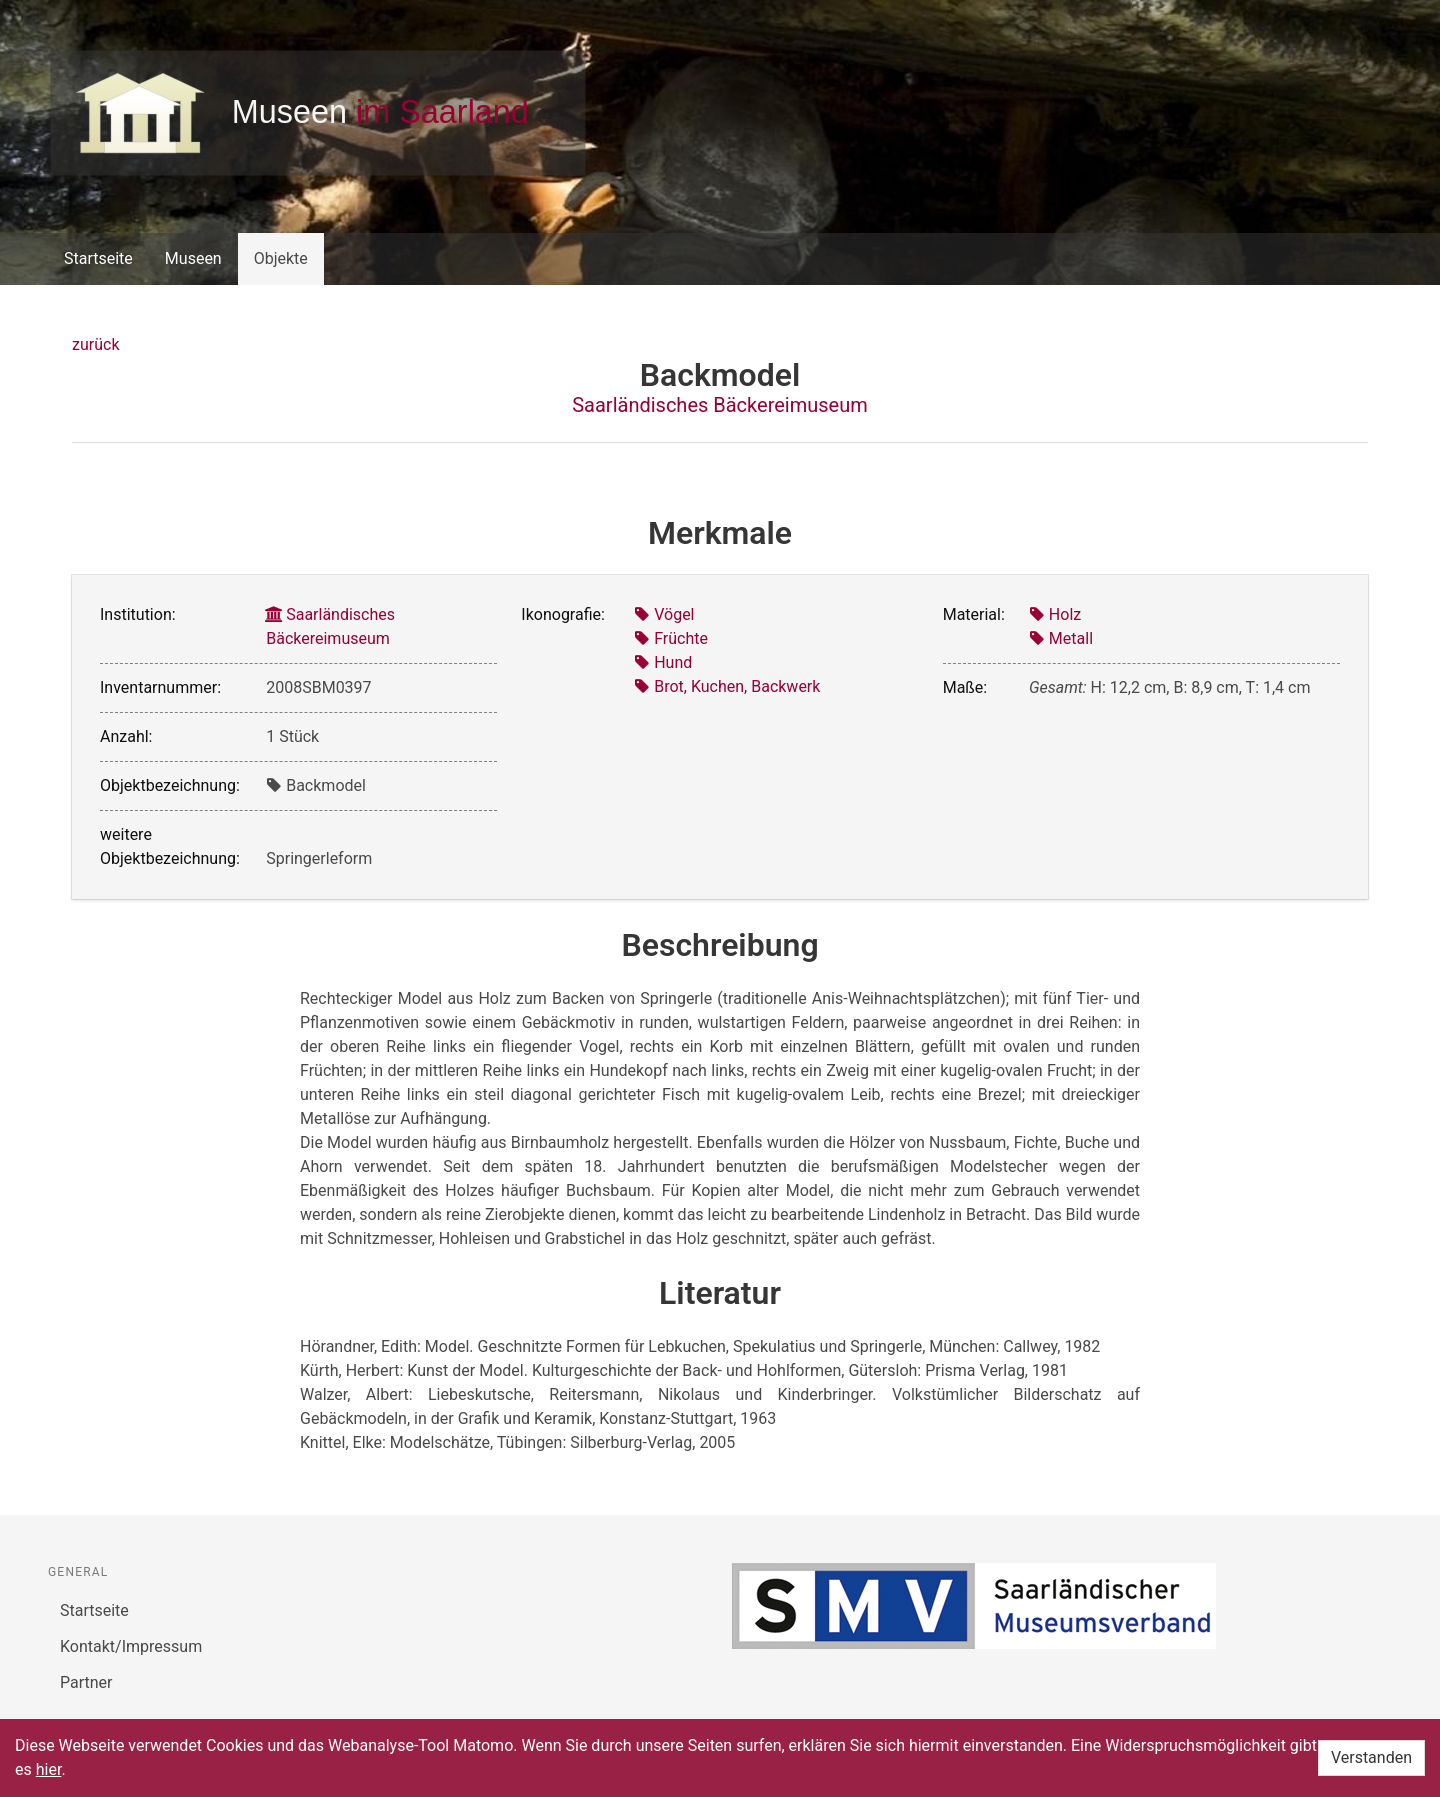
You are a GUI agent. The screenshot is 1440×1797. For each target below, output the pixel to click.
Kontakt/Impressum (131, 1646)
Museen (193, 258)
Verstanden (1371, 1757)
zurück (95, 344)
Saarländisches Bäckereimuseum (720, 405)
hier (49, 1769)
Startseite (98, 258)
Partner (86, 1682)
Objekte (281, 258)
